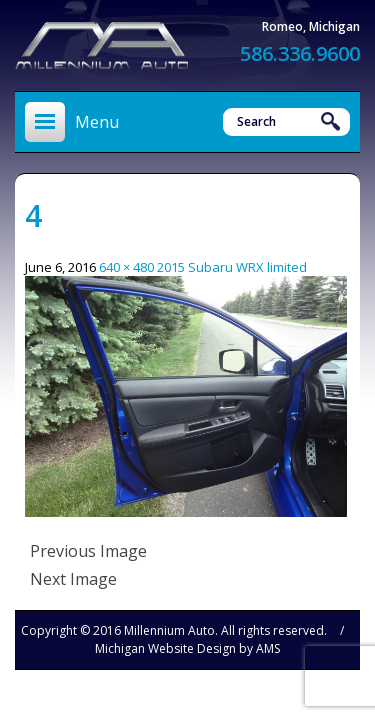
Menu (97, 122)
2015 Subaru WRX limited (232, 267)
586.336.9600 (300, 53)
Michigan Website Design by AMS (187, 648)
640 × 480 (126, 267)
